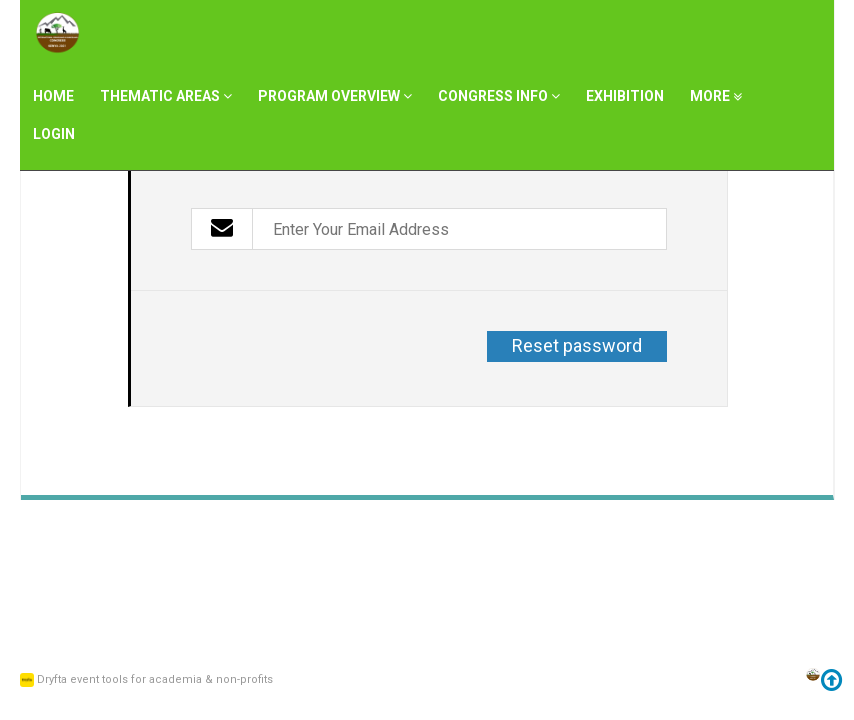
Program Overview (335, 96)
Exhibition (625, 96)
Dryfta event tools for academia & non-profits (153, 679)
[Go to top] (831, 683)
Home (53, 96)
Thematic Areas (166, 96)
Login (54, 134)
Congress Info (499, 96)
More (716, 96)
